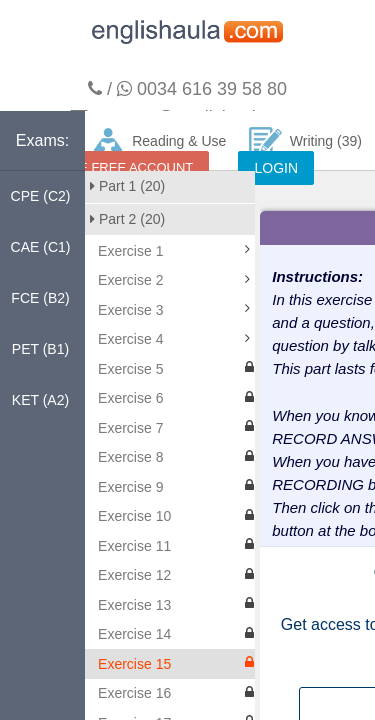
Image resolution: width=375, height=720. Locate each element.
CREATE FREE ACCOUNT (114, 167)
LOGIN (276, 168)
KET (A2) (40, 400)
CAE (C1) (41, 247)
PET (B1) (40, 349)
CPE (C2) (41, 196)
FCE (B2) (40, 298)
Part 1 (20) (127, 186)
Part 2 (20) (127, 219)
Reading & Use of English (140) (159, 149)
